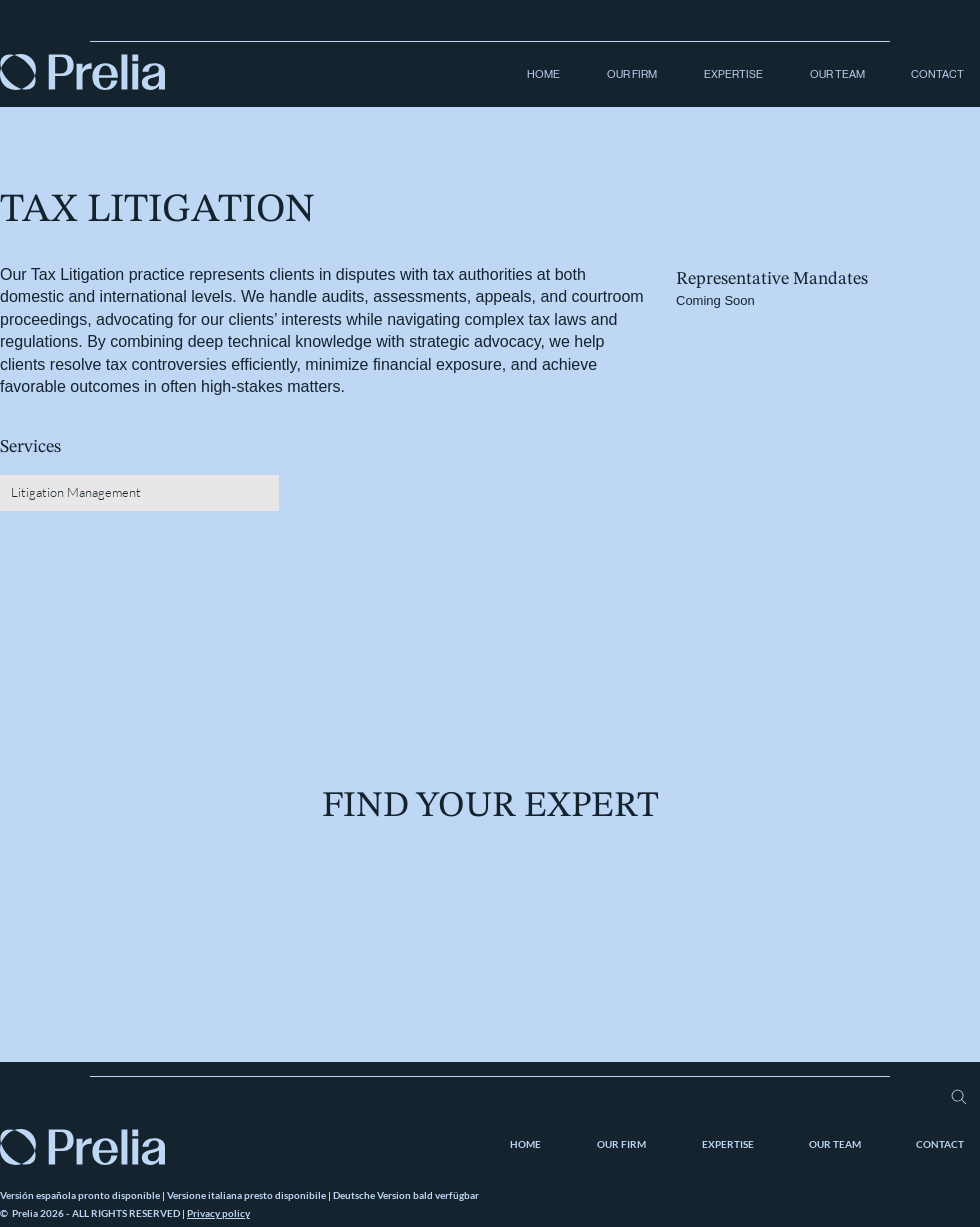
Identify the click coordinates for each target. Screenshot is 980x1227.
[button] (623, 75)
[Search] (958, 1097)
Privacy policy (218, 1213)
